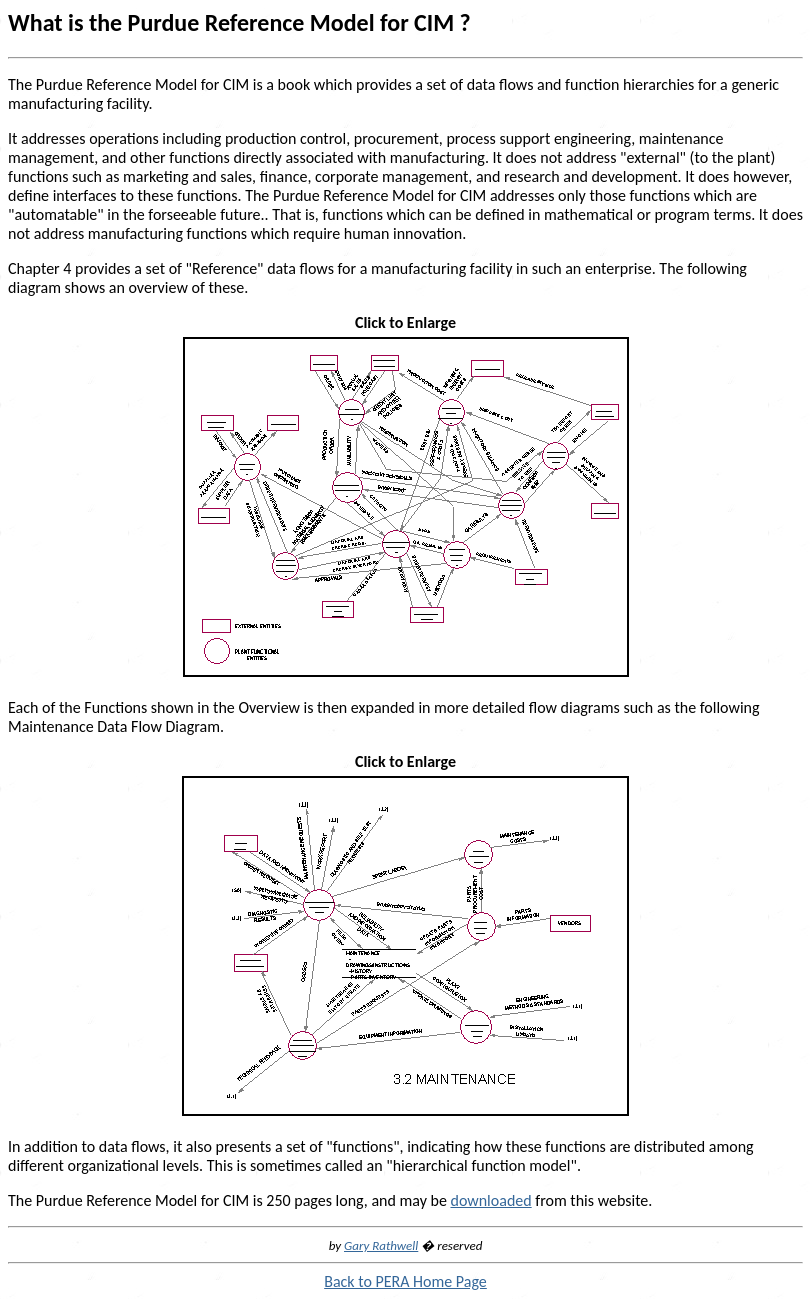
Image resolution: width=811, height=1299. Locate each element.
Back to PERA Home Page (405, 1281)
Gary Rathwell (381, 1245)
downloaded (490, 1200)
